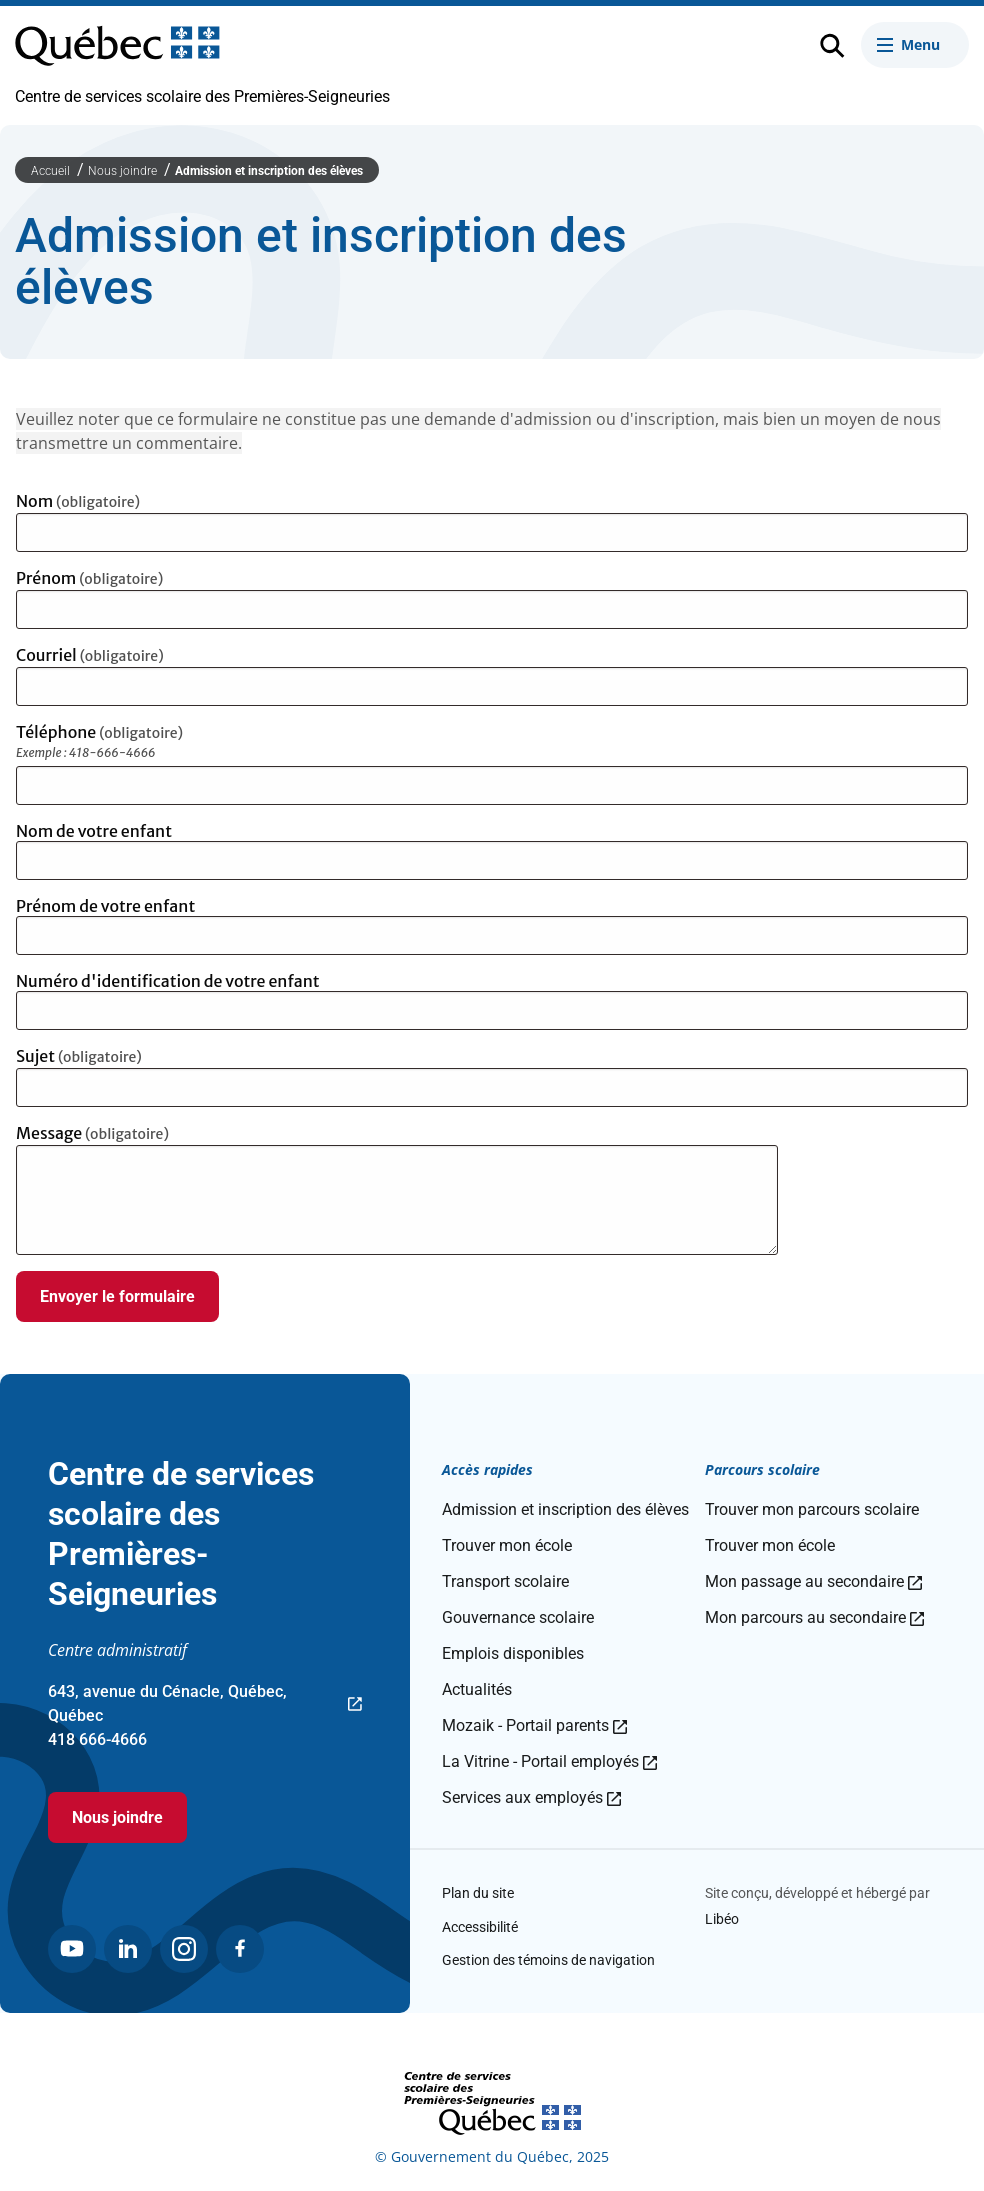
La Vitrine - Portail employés (549, 1761)
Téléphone (161, 744)
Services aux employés (531, 1797)
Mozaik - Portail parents (534, 1725)
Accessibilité (480, 1927)
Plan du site (478, 1893)
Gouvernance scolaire (518, 1617)
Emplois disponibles (513, 1653)
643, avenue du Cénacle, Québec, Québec (205, 1705)
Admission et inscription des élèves (269, 171)
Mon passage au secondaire (813, 1581)
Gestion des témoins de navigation (548, 1960)
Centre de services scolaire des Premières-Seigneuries (202, 96)
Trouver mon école (507, 1545)
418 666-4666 (97, 1739)
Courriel (90, 655)
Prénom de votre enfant (105, 906)
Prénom (89, 578)
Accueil (52, 171)
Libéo (722, 1919)
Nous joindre (124, 171)
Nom (78, 501)
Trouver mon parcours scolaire (812, 1509)
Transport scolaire (505, 1581)
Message (92, 1133)
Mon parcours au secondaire (814, 1617)
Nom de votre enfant (94, 831)
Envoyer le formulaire (117, 1296)
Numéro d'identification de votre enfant (168, 981)
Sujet (79, 1056)
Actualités (477, 1689)
